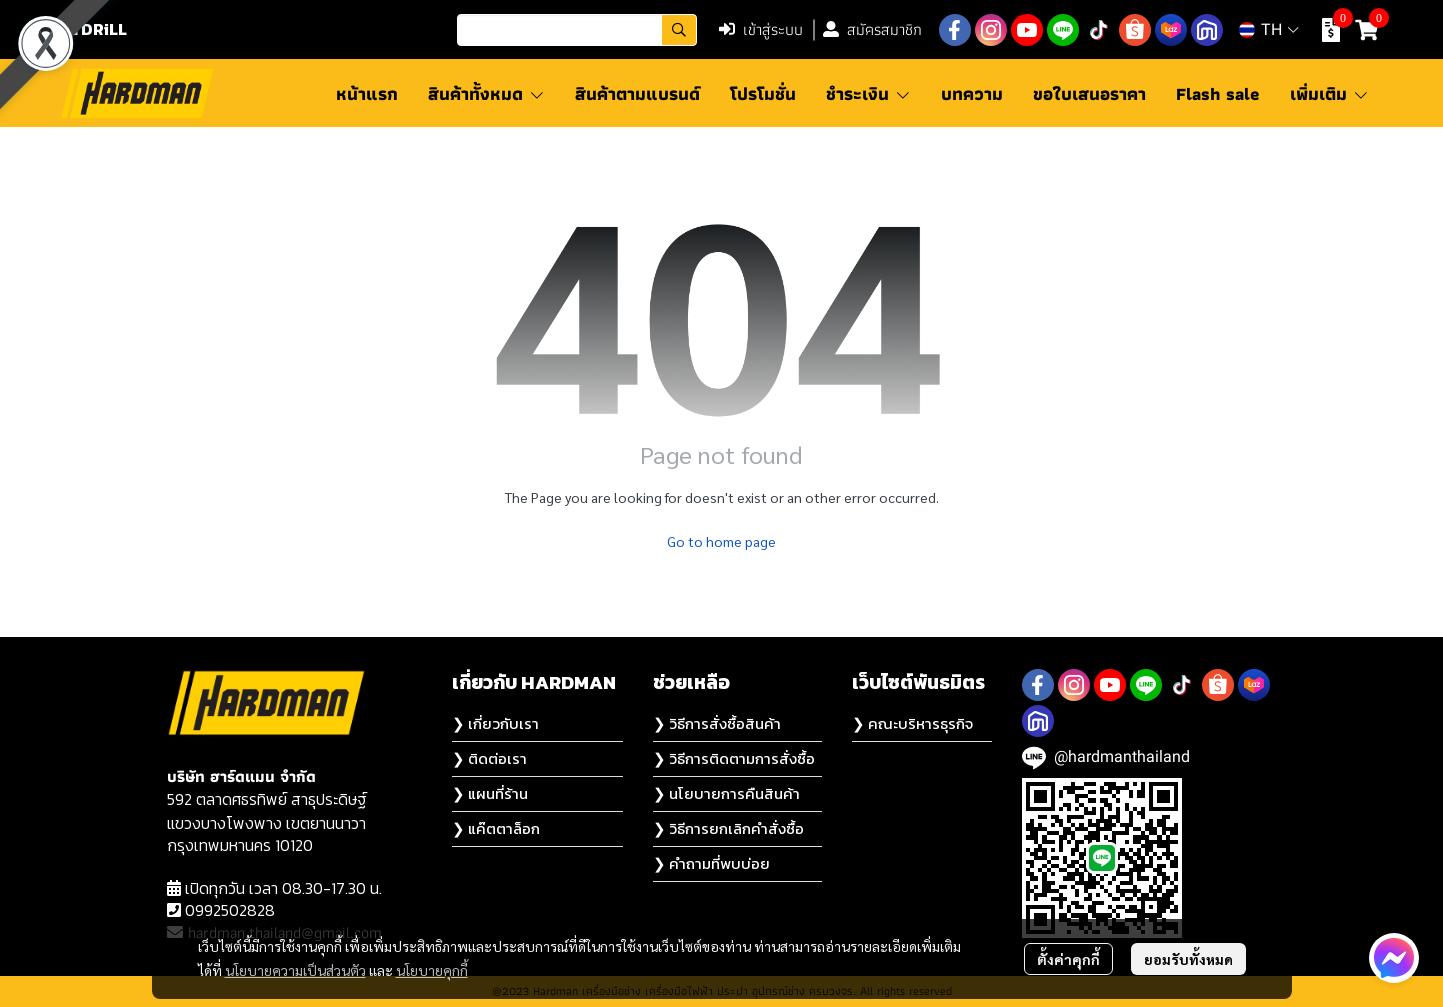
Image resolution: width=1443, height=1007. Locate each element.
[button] (577, 30)
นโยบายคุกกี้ (432, 970)
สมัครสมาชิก (872, 29)
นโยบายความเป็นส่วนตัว (295, 970)
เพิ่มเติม (1329, 93)
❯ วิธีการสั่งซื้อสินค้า (717, 723)
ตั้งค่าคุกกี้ (1068, 959)
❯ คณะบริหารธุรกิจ (912, 723)
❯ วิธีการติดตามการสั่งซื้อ (734, 758)
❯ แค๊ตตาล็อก (496, 828)
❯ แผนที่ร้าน (490, 793)
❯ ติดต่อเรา (489, 758)
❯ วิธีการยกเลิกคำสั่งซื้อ (728, 828)
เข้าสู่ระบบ (761, 29)
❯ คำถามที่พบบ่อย (711, 863)
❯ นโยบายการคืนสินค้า (726, 793)
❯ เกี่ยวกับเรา (495, 723)
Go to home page (721, 541)
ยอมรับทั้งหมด (1188, 959)
